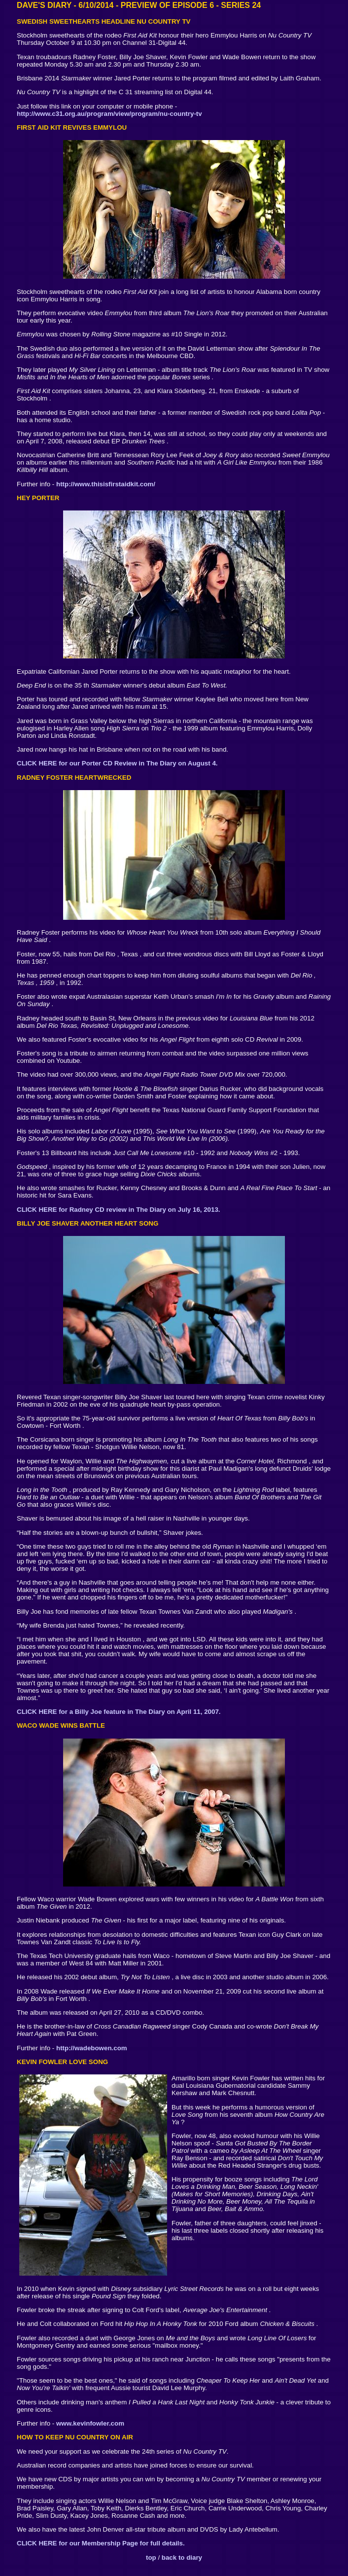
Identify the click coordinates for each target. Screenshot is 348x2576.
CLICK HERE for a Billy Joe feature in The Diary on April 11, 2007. (119, 1711)
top (151, 2557)
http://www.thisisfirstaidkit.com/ (105, 484)
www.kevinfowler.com (90, 2423)
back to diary (182, 2557)
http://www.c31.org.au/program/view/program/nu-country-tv (109, 113)
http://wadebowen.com (91, 2048)
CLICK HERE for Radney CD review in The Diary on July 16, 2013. (118, 1209)
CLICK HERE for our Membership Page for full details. (101, 2543)
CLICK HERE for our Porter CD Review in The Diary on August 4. (117, 763)
